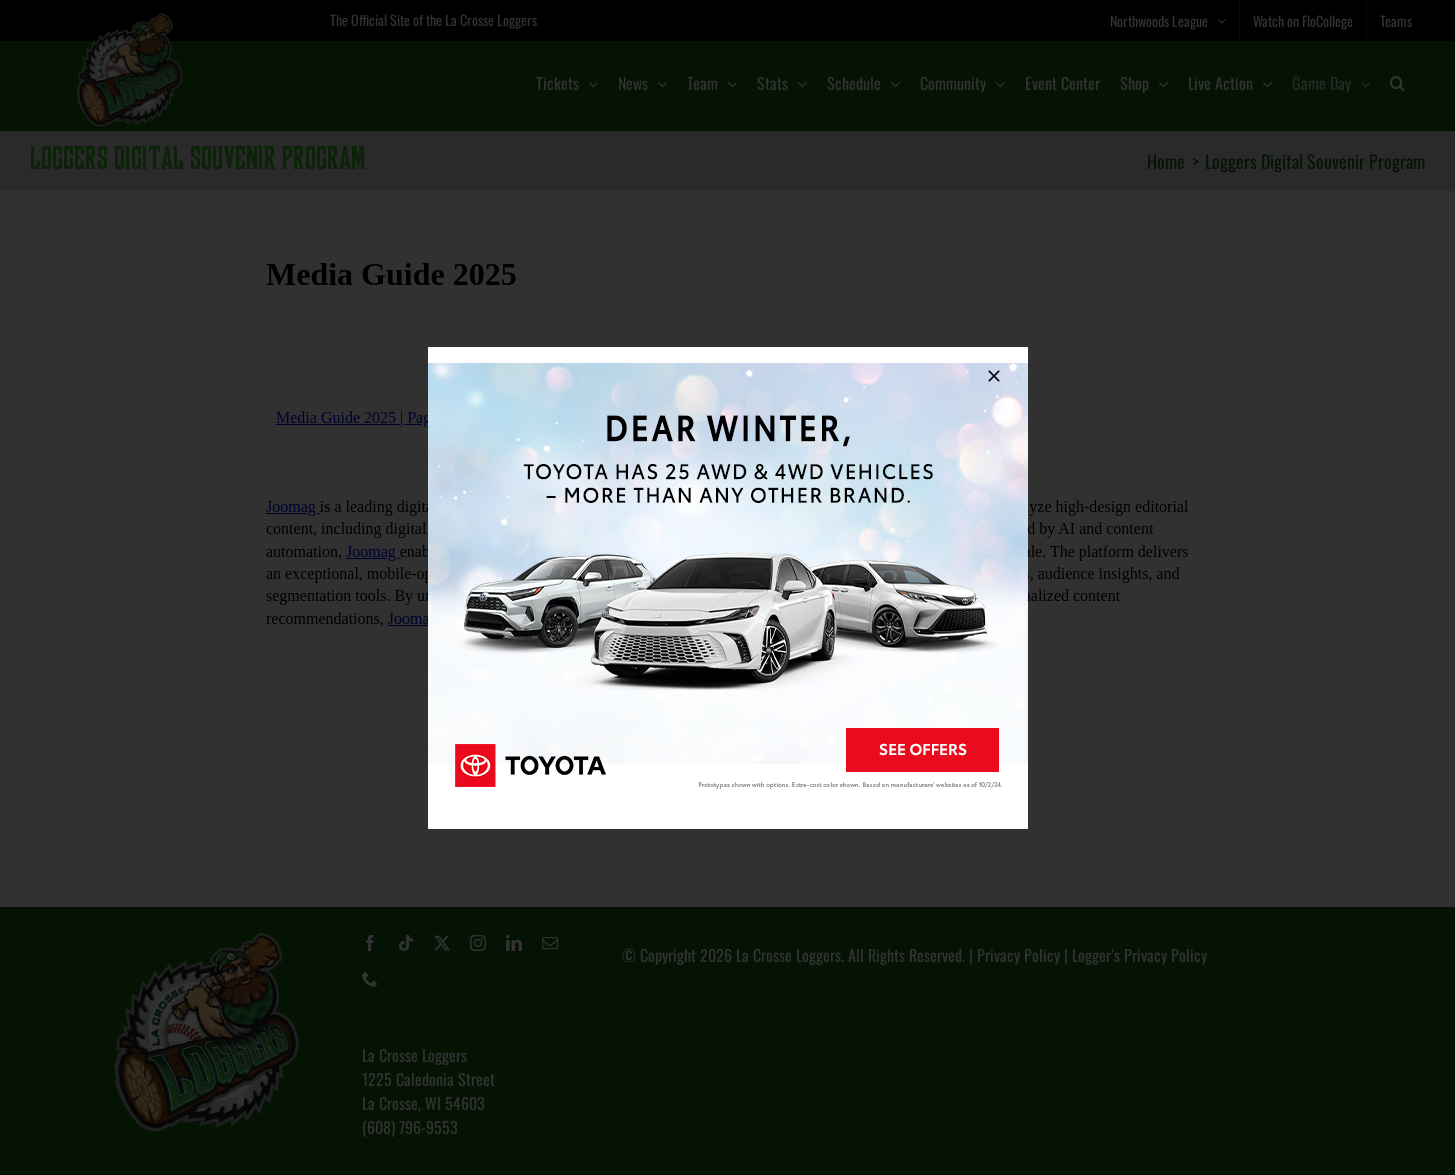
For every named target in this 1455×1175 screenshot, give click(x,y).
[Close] (994, 376)
